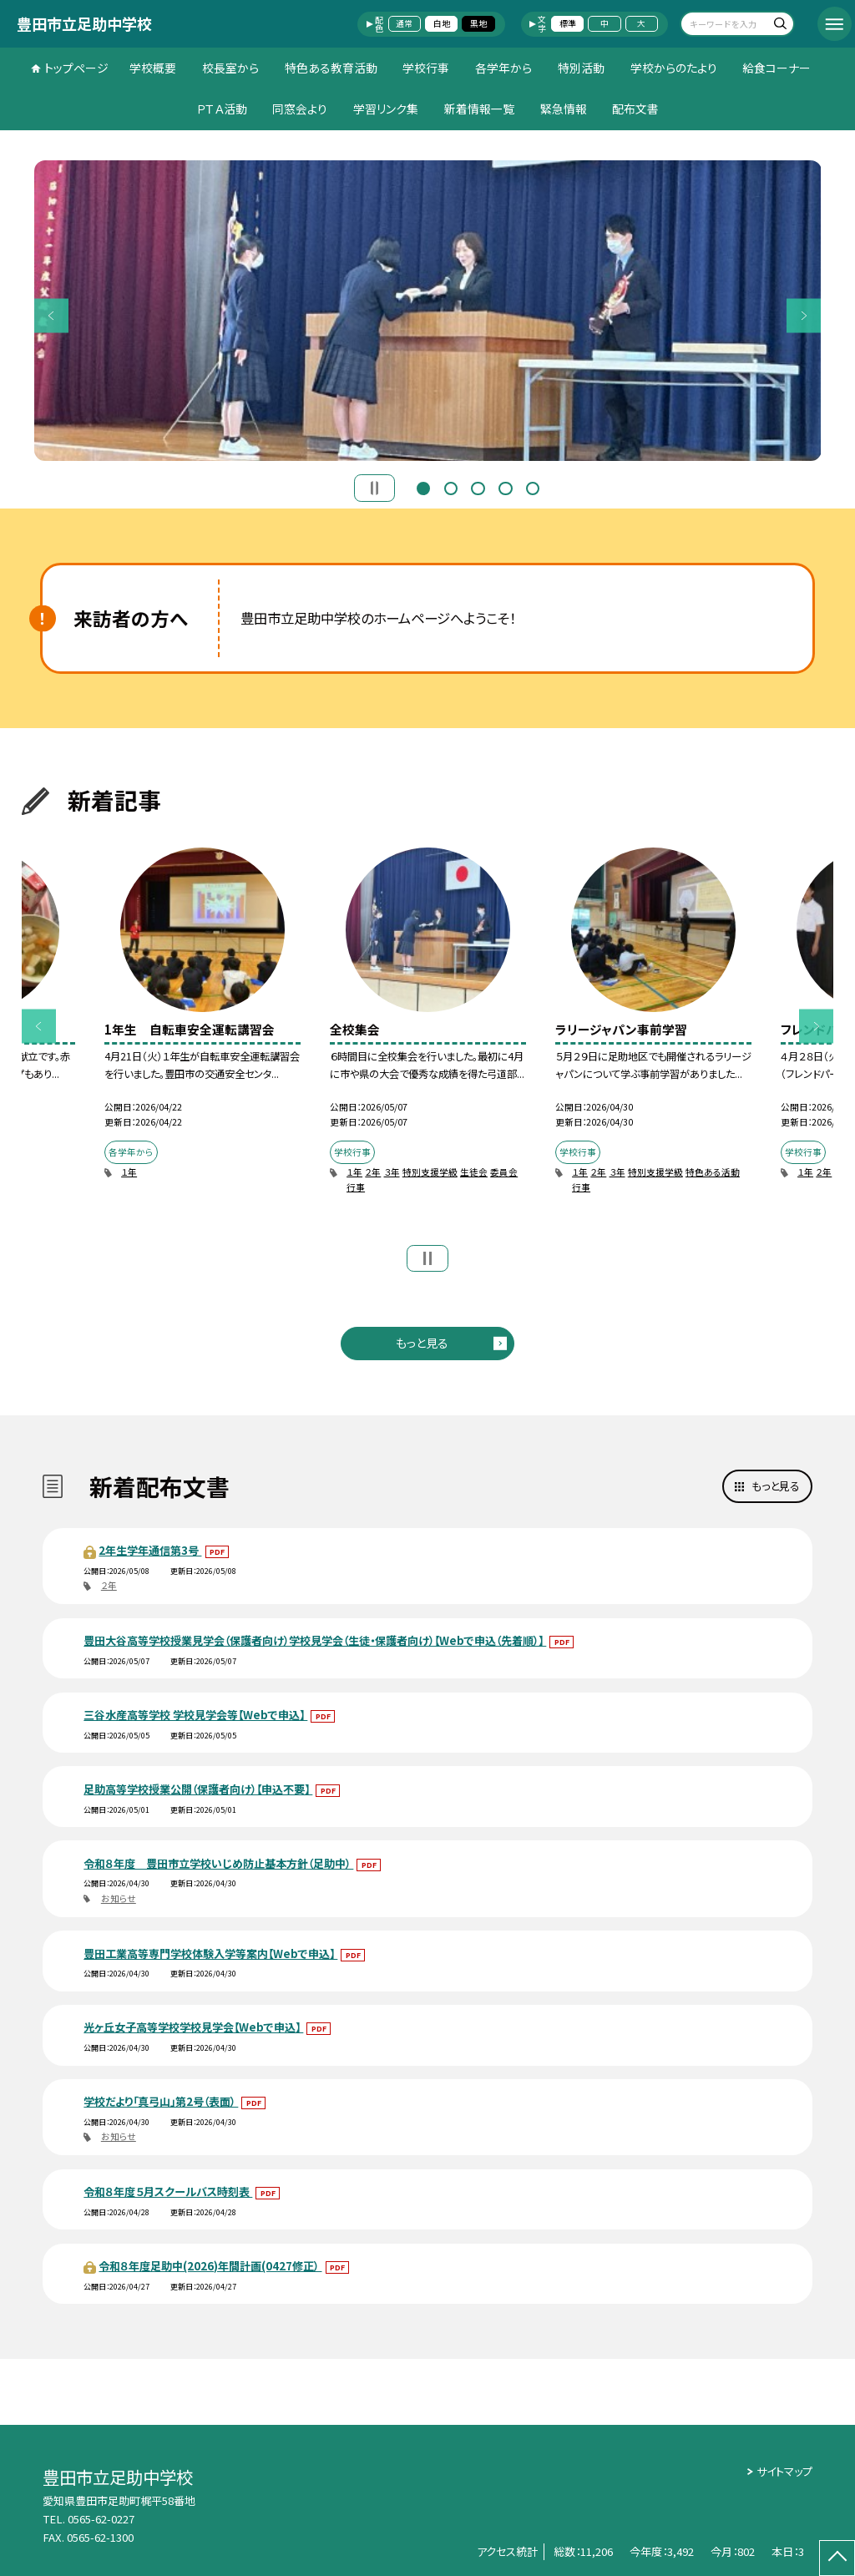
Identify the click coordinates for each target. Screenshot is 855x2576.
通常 (404, 23)
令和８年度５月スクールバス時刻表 (167, 2191)
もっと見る (422, 1342)
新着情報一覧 (479, 108)
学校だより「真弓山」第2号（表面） (160, 2101)
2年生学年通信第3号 (150, 1550)
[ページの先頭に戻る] (837, 2558)
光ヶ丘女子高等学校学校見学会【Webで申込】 (193, 2027)
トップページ (76, 67)
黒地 (478, 23)
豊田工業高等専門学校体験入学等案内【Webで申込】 (210, 1953)
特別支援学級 (430, 1172)
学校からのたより (673, 67)
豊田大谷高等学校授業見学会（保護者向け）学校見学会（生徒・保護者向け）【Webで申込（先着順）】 (314, 1640)
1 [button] (423, 487)
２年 (373, 1172)
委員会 (504, 1172)
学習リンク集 (385, 108)
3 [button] (477, 487)
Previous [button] (51, 315)
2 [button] (451, 487)
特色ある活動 (713, 1172)
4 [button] (505, 487)
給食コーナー (776, 67)
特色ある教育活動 (331, 67)
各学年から (503, 67)
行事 (356, 1187)
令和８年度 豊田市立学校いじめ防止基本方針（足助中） (218, 1863)
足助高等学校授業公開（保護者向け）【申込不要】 (197, 1789)
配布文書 (635, 108)
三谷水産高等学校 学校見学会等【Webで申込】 (195, 1715)
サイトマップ (784, 2471)
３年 (392, 1172)
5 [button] (532, 487)
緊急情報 (563, 108)
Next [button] (804, 315)
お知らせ (118, 1898)
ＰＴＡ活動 (221, 108)
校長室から (230, 67)
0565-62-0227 (101, 2519)
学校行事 (425, 67)
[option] (428, 310)
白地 (441, 23)
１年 (129, 1172)
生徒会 (474, 1172)
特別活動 (581, 67)
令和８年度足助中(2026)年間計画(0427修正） (210, 2266)
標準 (567, 23)
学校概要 (152, 67)
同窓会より (299, 108)
